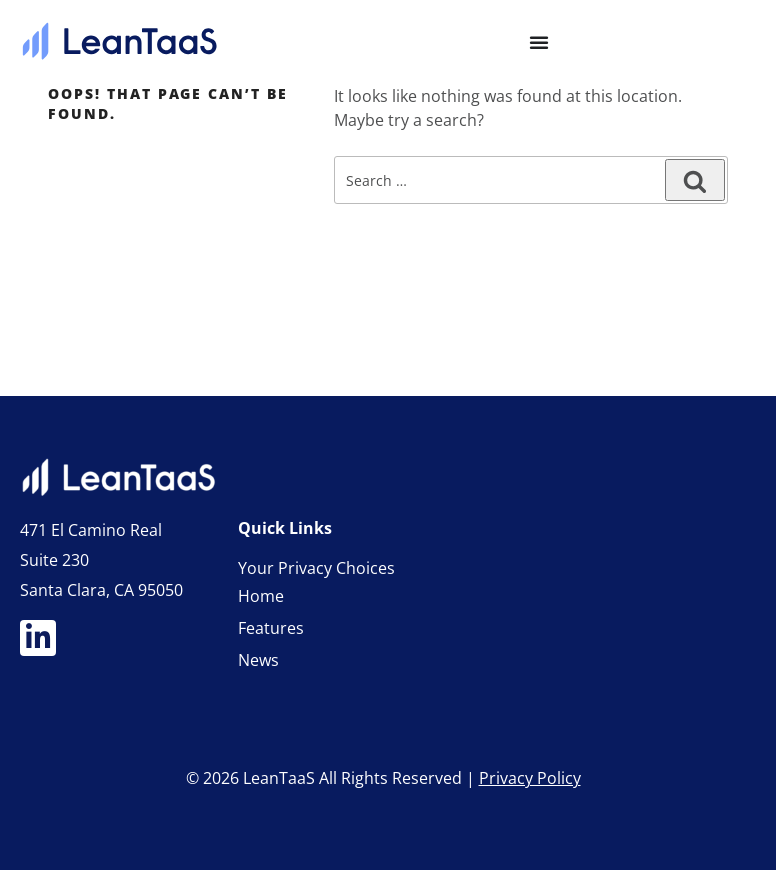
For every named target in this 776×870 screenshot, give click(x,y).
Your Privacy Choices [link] (316, 568)
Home (261, 596)
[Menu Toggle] (539, 42)
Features (271, 628)
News (258, 660)
